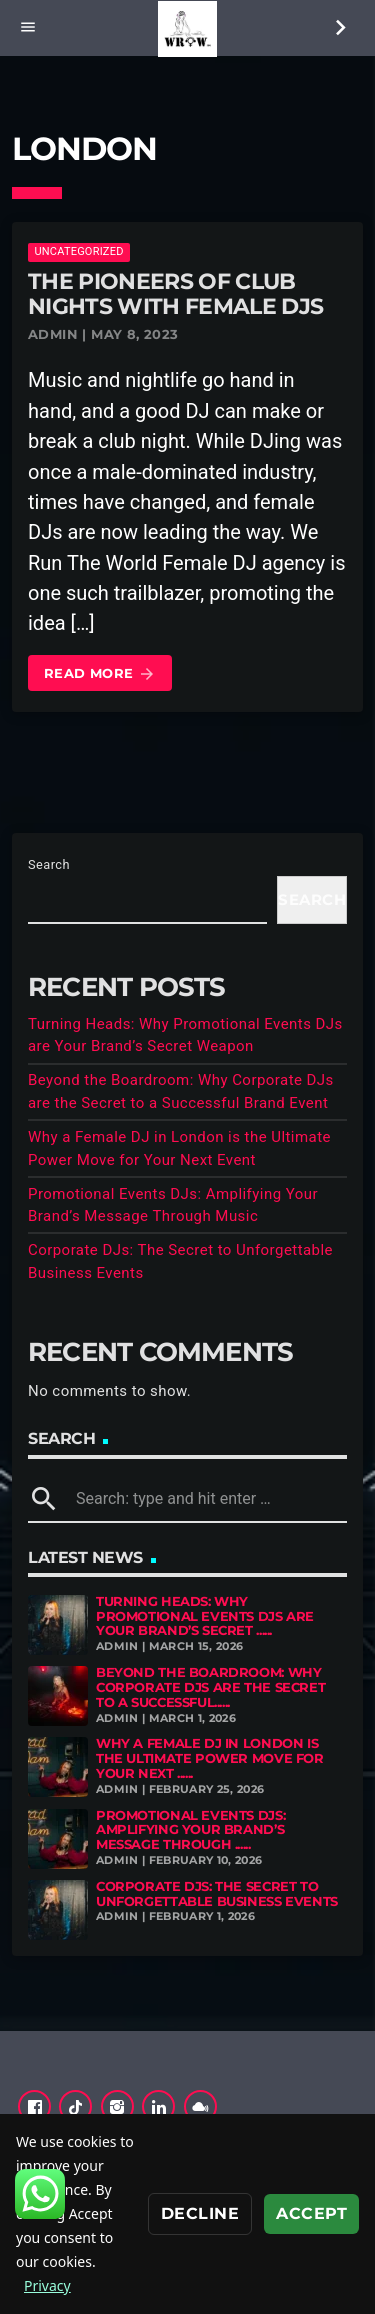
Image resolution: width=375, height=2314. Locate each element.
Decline (200, 2213)
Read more (100, 674)
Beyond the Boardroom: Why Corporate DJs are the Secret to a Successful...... (210, 1687)
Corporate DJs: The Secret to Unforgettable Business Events (217, 1894)
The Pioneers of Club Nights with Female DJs (175, 294)
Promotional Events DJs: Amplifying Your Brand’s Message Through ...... (190, 1830)
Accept (311, 2213)
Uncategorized (78, 251)
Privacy (47, 2285)
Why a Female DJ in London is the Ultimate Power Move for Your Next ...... (210, 1758)
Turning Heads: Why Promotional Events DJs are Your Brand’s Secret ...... (205, 1616)
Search (49, 864)
